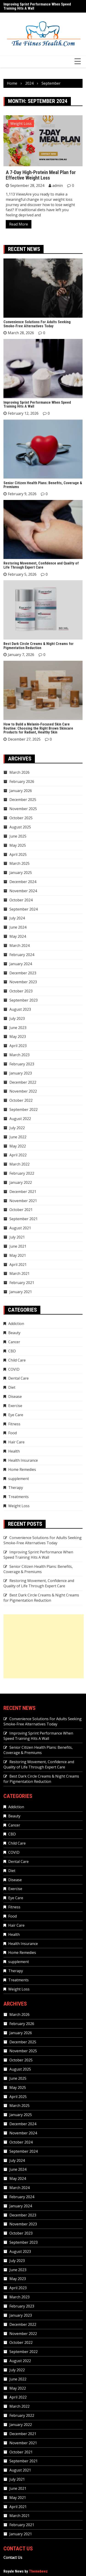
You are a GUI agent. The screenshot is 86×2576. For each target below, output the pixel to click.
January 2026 (20, 790)
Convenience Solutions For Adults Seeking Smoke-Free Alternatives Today (37, 324)
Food (12, 1432)
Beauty (14, 1332)
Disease (15, 1396)
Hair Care (16, 1442)
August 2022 (20, 1118)
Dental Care (18, 1378)
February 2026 (21, 781)
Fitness (14, 1423)
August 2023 (20, 1009)
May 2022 (17, 1146)
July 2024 (17, 918)
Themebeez (38, 2571)
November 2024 (23, 890)
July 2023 (17, 1018)
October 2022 (21, 1100)
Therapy (15, 1487)
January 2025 (20, 872)
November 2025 (23, 808)
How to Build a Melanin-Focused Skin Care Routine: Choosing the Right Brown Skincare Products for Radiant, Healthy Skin (38, 728)
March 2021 (19, 1273)
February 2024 (21, 954)
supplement (18, 1478)
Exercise (15, 1405)
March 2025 (19, 863)
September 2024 (23, 909)
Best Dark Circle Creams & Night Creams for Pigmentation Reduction (38, 646)
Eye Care (15, 1414)
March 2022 (19, 1164)
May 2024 (17, 936)
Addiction (16, 1323)
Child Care (17, 1360)
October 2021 (21, 1209)
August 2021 (20, 1227)
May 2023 (17, 1036)
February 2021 (21, 1282)
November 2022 (23, 1091)
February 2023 (21, 1063)
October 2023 (21, 991)
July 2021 (17, 1237)
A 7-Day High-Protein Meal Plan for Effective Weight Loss (41, 175)
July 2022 (17, 1127)
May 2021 (17, 1255)
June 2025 (17, 836)
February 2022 (21, 1173)
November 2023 (23, 981)
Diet (11, 1387)
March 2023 (19, 1054)
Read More (18, 224)
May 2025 (17, 845)
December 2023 (22, 972)
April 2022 (18, 1155)
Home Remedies (22, 1469)
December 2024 (22, 881)
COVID (13, 1369)
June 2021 (17, 1246)
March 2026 (19, 772)
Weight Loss (21, 123)
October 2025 (21, 817)
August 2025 (20, 827)
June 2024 (17, 927)
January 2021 (20, 1291)
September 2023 (23, 1000)
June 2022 (17, 1136)
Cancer (14, 1341)
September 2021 (23, 1218)
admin (57, 185)
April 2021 (18, 1264)
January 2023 (20, 1073)
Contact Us (12, 2557)
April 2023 (18, 1045)
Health (14, 1451)
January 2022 (20, 1182)
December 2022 (22, 1082)
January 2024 (20, 963)
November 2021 (23, 1200)
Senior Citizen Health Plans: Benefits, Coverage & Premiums (42, 485)
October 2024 (21, 900)
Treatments (18, 1496)
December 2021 (22, 1191)
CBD (12, 1351)
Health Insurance (23, 1460)
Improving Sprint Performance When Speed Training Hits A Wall (37, 7)
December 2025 (22, 799)
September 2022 (23, 1109)
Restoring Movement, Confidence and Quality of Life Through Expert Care (41, 565)
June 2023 (17, 1027)
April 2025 (18, 854)
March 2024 (19, 945)
